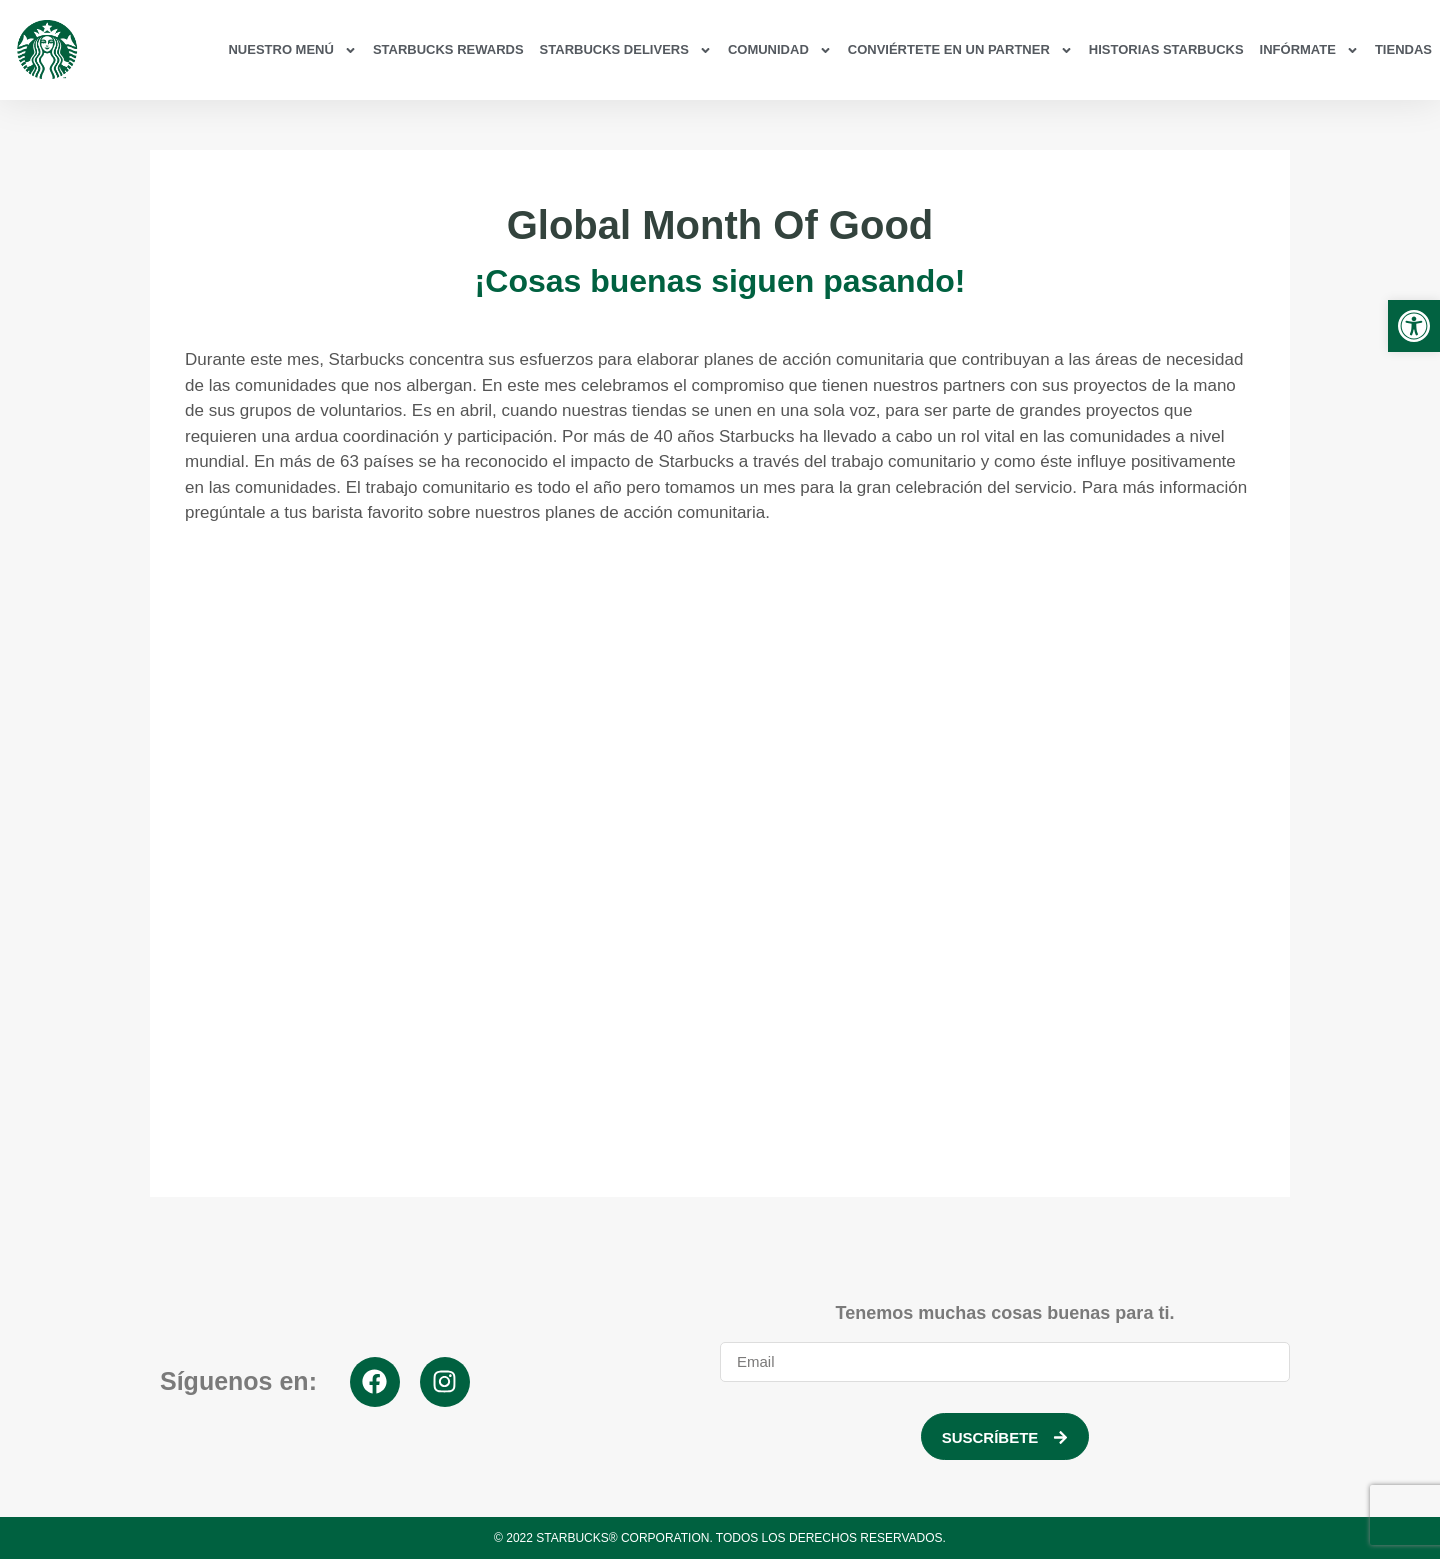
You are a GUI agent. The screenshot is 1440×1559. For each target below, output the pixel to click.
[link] (1414, 326)
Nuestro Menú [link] (292, 50)
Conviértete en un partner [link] (960, 50)
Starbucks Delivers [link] (626, 50)
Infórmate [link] (1309, 50)
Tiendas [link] (1403, 49)
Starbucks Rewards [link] (448, 49)
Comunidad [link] (780, 50)
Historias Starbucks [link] (1166, 49)
